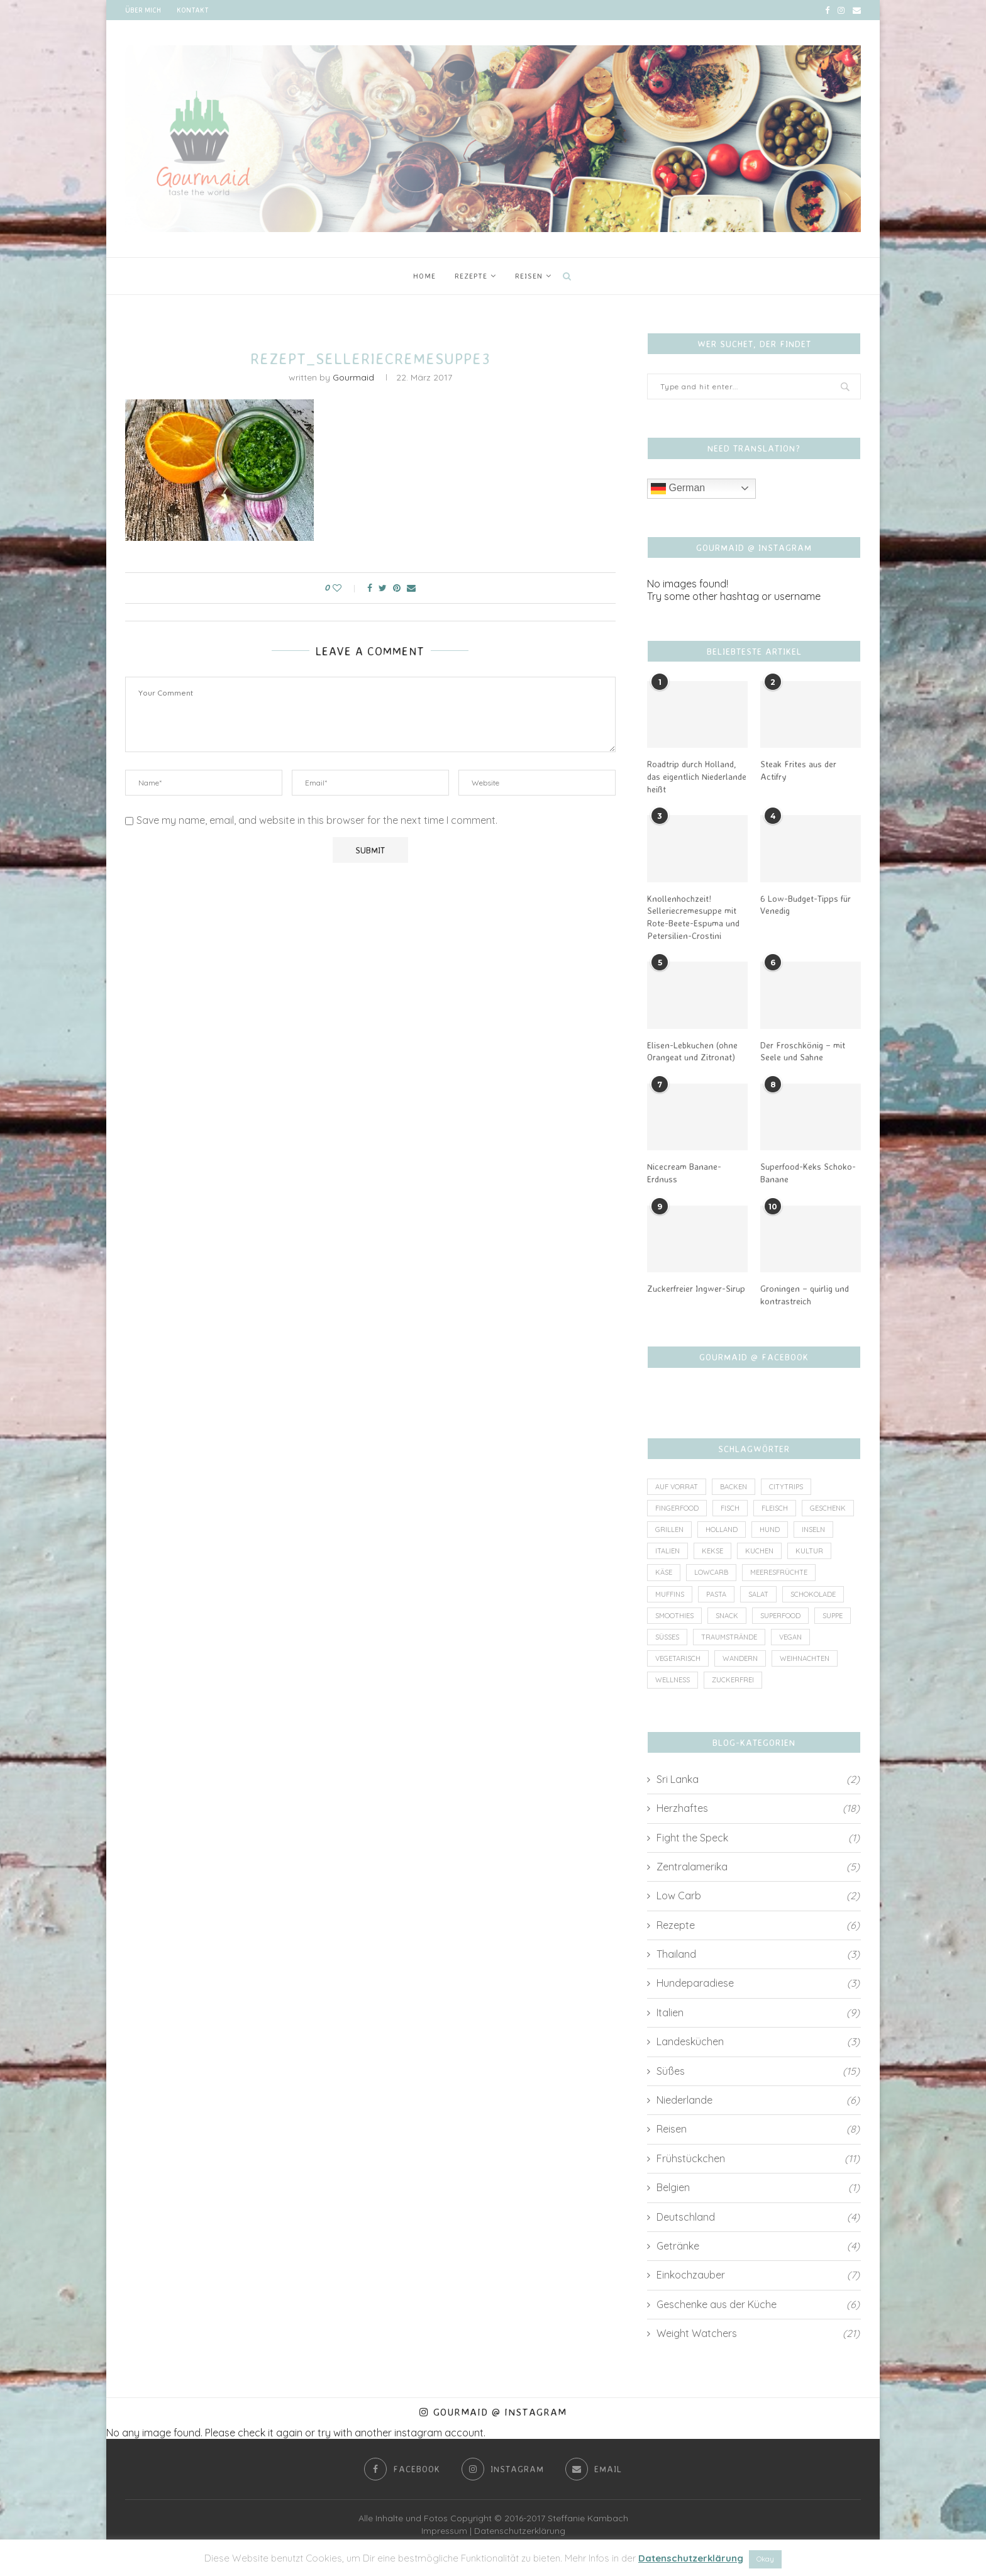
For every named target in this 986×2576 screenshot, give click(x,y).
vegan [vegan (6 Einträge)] (790, 1637)
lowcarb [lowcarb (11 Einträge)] (711, 1572)
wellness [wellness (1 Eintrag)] (672, 1679)
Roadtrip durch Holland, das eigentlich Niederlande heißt (696, 776)
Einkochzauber (758, 2275)
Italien (758, 2012)
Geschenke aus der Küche (758, 2304)
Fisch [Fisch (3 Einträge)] (730, 1508)
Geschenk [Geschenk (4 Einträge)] (828, 1508)
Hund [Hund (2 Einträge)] (770, 1529)
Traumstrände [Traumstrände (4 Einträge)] (729, 1637)
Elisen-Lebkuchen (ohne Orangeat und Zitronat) (692, 1051)
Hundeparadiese (758, 1983)
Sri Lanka (758, 1779)
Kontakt (192, 10)
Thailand (758, 1954)
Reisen (529, 275)
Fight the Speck (758, 1838)
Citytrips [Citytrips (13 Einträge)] (786, 1486)
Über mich (143, 10)
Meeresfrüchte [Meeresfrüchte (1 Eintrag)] (778, 1572)
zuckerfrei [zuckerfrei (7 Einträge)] (733, 1679)
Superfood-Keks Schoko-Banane (808, 1172)
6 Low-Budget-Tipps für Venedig (805, 904)
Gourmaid (353, 377)
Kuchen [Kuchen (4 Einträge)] (759, 1550)
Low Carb (758, 1895)
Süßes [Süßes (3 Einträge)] (667, 1637)
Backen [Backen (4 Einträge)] (733, 1486)
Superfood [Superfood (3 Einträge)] (780, 1615)
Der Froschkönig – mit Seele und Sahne (802, 1051)
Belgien (758, 2187)
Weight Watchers (758, 2333)
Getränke (758, 2246)
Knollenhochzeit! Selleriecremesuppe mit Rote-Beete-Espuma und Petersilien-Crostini (693, 917)
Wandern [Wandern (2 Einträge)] (740, 1658)
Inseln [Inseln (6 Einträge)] (813, 1529)
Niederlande (758, 2100)
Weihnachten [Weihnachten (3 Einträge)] (804, 1658)
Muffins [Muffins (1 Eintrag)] (669, 1594)
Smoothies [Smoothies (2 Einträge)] (674, 1615)
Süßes (758, 2071)
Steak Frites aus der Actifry (798, 770)
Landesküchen (758, 2041)
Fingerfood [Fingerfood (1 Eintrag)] (677, 1508)
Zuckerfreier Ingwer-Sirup (696, 1288)
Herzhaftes (758, 1808)
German (678, 488)
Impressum (444, 2530)
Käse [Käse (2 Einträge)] (663, 1572)
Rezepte (471, 275)
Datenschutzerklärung (519, 2530)
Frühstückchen (758, 2158)
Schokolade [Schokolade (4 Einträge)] (813, 1594)
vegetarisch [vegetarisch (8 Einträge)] (678, 1658)
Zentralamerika (758, 1867)
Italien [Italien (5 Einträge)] (667, 1550)
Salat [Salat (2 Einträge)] (758, 1594)
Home (424, 275)
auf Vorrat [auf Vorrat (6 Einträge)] (676, 1486)
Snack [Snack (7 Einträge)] (727, 1615)
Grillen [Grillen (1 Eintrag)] (669, 1529)
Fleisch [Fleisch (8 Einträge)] (775, 1508)
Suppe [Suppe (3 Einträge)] (833, 1615)
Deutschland (758, 2217)
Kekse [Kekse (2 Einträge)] (712, 1550)
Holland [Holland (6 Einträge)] (722, 1529)
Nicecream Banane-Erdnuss (684, 1172)
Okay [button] (765, 2559)
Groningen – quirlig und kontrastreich (804, 1294)
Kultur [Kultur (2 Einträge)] (809, 1550)
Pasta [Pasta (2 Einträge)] (716, 1594)
